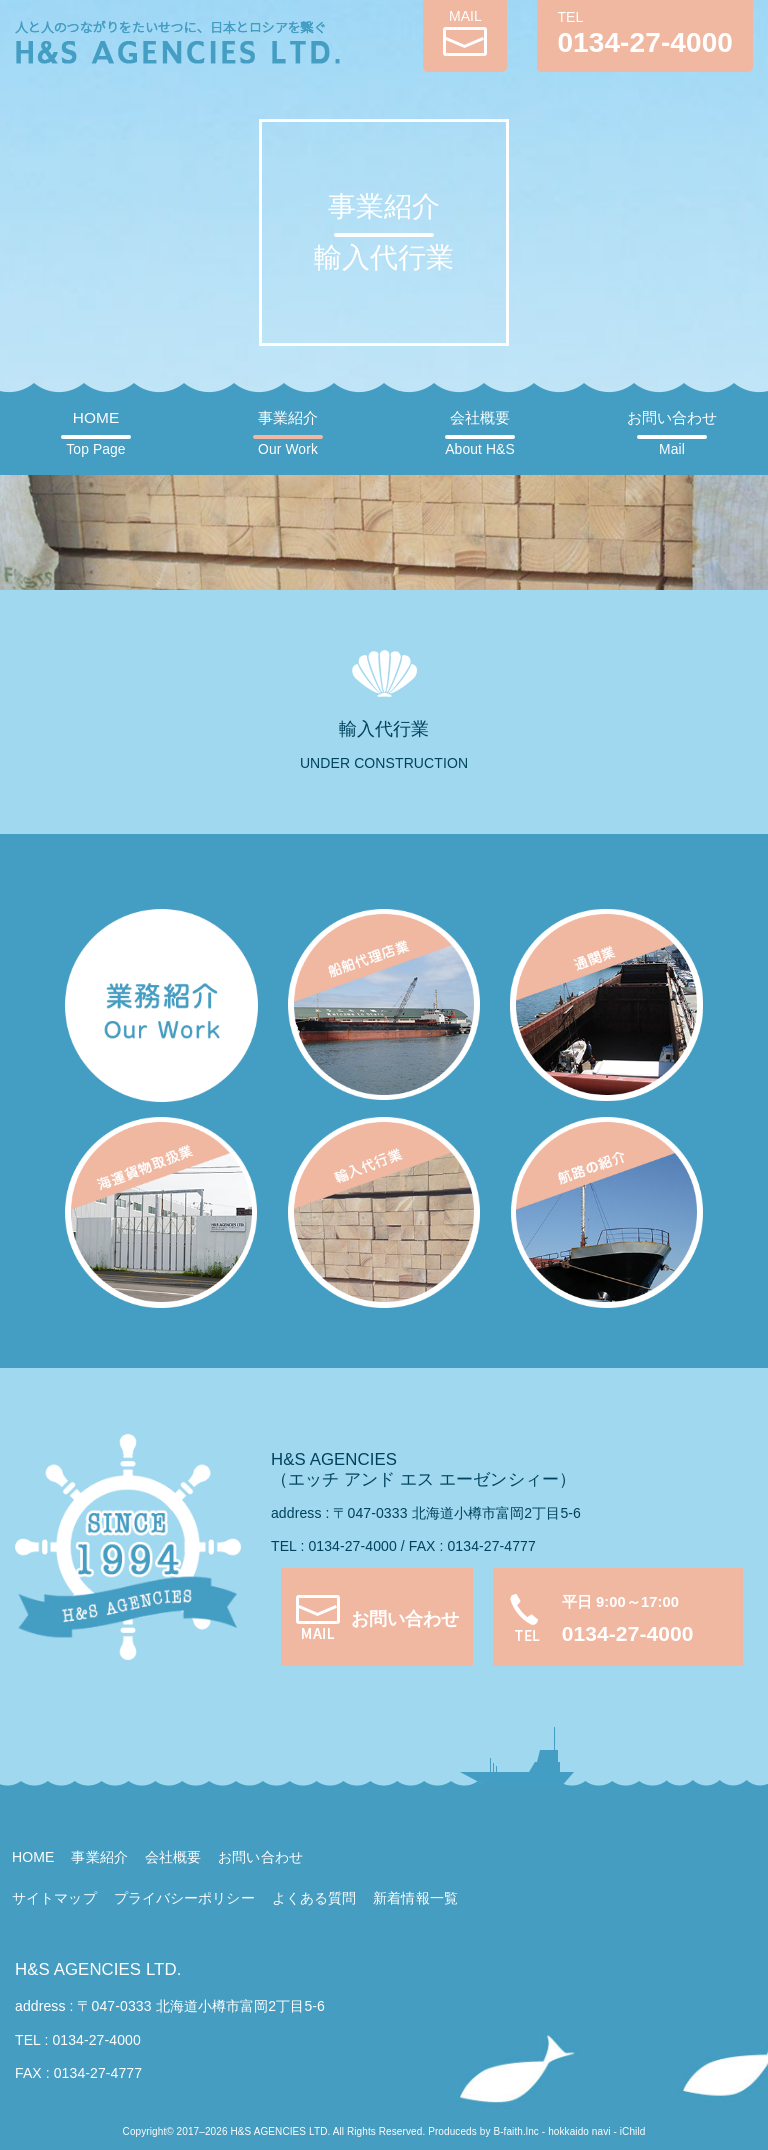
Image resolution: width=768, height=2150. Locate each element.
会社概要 (479, 433)
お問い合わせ (672, 433)
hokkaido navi (579, 2131)
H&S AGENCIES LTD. (98, 1969)
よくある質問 (314, 1898)
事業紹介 (288, 433)
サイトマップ (54, 1898)
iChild (633, 2131)
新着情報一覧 (415, 1898)
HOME (95, 433)
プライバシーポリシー (184, 1898)
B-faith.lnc (516, 2131)
